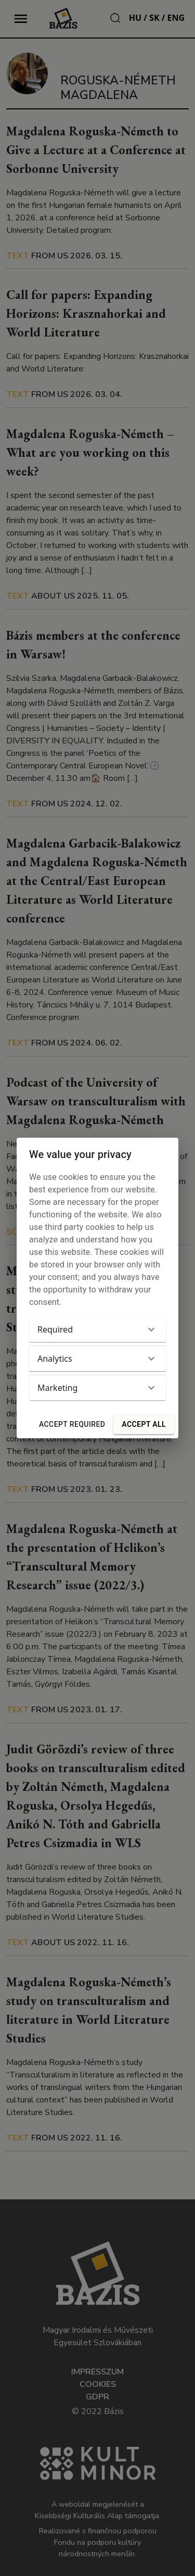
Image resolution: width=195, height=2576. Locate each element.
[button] (97, 1329)
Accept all (143, 1424)
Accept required (72, 1424)
